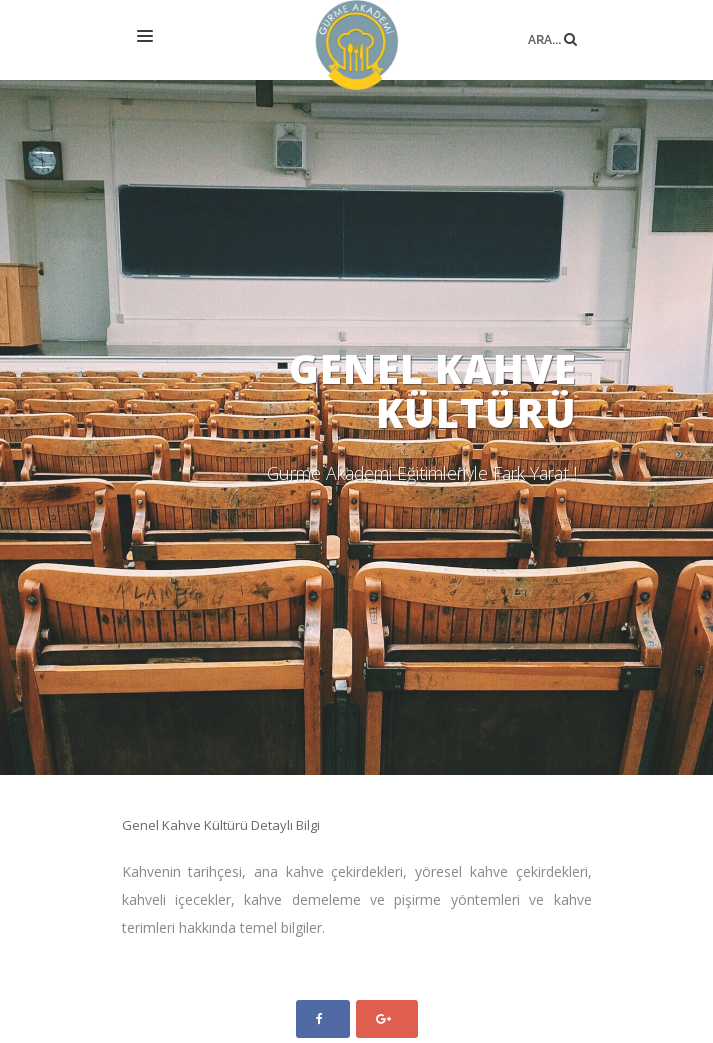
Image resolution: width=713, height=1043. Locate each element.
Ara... (552, 23)
